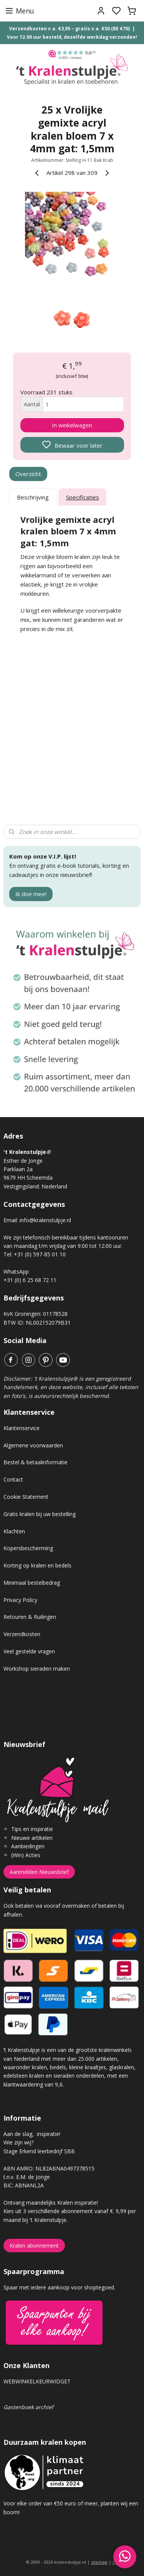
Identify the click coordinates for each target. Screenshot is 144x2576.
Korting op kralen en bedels (37, 1565)
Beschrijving (33, 497)
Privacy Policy (20, 1600)
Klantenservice (21, 1428)
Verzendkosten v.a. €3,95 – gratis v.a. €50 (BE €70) (69, 28)
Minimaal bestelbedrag (31, 1582)
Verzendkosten (21, 1634)
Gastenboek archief (28, 2407)
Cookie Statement (25, 1496)
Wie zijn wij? (18, 2142)
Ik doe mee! (30, 894)
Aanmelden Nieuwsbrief (39, 1872)
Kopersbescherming (28, 1548)
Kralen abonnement (34, 2245)
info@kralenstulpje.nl (45, 1220)
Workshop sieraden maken (36, 1668)
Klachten (14, 1531)
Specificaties (82, 497)
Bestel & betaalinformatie (35, 1462)
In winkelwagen (72, 425)
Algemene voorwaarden (33, 1445)
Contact (13, 1479)
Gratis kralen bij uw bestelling (39, 1514)
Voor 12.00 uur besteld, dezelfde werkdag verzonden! (72, 37)
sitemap (99, 2562)
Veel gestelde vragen (29, 1651)
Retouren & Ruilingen (29, 1616)
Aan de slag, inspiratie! (31, 2134)
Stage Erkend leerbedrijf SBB (39, 2151)
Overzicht (28, 474)
